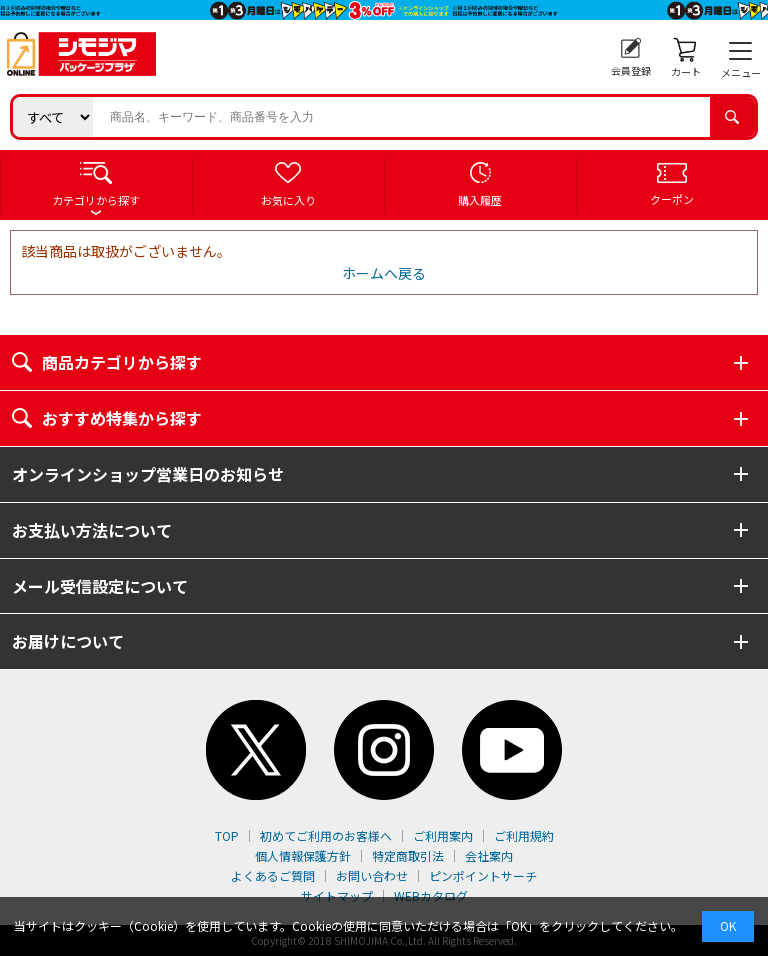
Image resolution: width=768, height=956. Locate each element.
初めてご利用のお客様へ (326, 835)
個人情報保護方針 (303, 855)
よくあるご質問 (273, 875)
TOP (227, 835)
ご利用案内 (443, 835)
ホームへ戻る (384, 273)
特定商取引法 (408, 855)
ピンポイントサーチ (483, 875)
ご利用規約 (524, 835)
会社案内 (489, 855)
